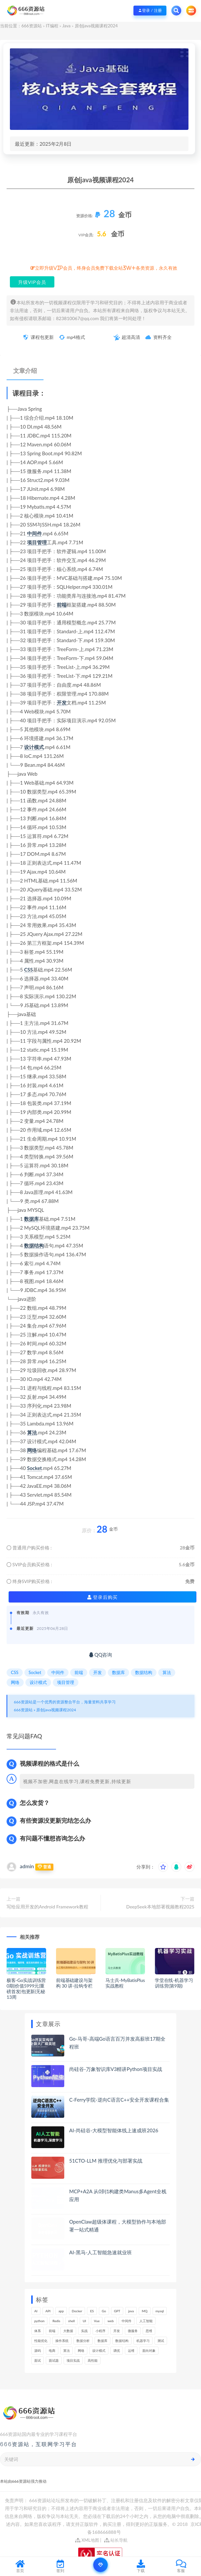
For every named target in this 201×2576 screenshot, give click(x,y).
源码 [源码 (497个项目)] (37, 2350)
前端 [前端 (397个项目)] (52, 2331)
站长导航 (116, 2540)
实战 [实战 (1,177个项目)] (84, 2331)
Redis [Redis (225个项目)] (56, 2321)
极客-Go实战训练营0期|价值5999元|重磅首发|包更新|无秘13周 (26, 1988)
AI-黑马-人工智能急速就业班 (100, 2252)
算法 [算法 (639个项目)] (66, 2350)
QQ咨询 (100, 1655)
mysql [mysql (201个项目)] (160, 2311)
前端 (62, 605)
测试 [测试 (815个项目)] (161, 2341)
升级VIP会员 (32, 282)
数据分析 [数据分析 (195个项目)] (83, 2341)
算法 (32, 1432)
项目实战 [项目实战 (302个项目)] (73, 2360)
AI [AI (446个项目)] (36, 2311)
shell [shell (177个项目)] (71, 2321)
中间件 (34, 533)
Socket (34, 1468)
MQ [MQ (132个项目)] (144, 2311)
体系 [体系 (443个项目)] (37, 2331)
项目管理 (37, 542)
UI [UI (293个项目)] (84, 2321)
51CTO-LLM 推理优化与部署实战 (105, 2161)
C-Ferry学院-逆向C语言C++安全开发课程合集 (119, 2100)
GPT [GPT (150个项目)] (117, 2311)
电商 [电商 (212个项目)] (52, 2350)
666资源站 (31, 25)
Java (66, 25)
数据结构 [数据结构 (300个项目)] (122, 2341)
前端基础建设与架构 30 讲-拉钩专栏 (74, 1983)
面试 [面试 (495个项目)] (37, 2360)
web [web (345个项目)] (110, 2321)
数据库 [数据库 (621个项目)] (102, 2341)
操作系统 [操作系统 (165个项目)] (62, 2341)
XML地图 (87, 2540)
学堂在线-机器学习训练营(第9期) (174, 1983)
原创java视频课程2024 (56, 1709)
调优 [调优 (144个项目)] (116, 2350)
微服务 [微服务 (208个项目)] (133, 2331)
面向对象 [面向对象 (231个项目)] (149, 2350)
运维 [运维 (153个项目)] (131, 2350)
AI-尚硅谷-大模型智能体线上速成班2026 (113, 2130)
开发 (62, 702)
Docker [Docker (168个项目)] (77, 2311)
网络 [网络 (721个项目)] (81, 2350)
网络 (32, 1450)
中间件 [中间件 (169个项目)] (126, 2321)
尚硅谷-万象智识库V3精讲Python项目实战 (115, 2069)
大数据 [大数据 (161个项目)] (68, 2331)
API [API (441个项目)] (48, 2311)
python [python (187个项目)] (39, 2321)
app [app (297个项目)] (61, 2311)
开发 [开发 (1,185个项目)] (116, 2331)
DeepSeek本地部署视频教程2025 (160, 1906)
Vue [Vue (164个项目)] (97, 2321)
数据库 (31, 1219)
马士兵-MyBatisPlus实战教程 (125, 1983)
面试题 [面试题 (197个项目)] (54, 2360)
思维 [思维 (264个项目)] (149, 2331)
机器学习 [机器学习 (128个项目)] (143, 2341)
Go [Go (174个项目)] (104, 2311)
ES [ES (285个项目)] (92, 2311)
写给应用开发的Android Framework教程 (47, 1906)
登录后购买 (102, 1597)
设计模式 (34, 747)
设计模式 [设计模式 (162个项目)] (98, 2350)
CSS (28, 970)
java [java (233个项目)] (131, 2311)
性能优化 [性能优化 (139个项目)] (40, 2341)
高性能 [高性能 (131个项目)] (93, 2360)
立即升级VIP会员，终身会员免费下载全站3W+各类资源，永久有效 (106, 268)
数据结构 (34, 1245)
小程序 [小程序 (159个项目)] (100, 2331)
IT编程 (52, 25)
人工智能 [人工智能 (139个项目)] (146, 2321)
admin (27, 1866)
